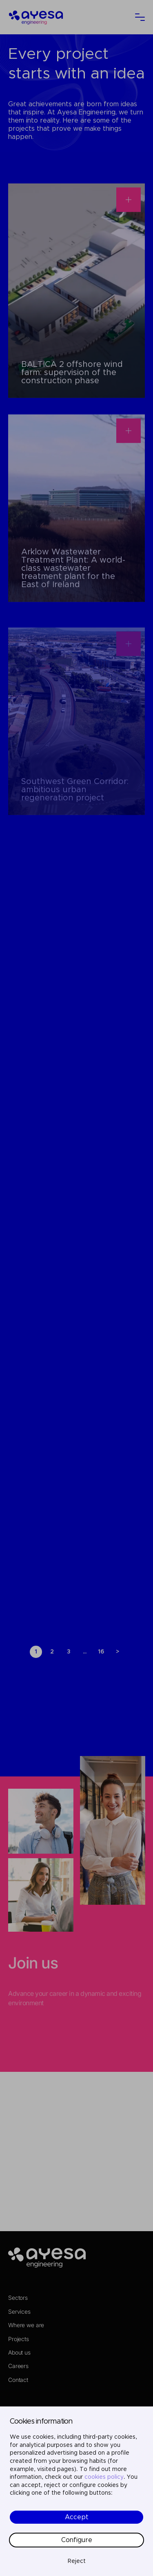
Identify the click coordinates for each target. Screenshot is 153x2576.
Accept (77, 2517)
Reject (77, 2561)
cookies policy (104, 2477)
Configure (76, 2540)
